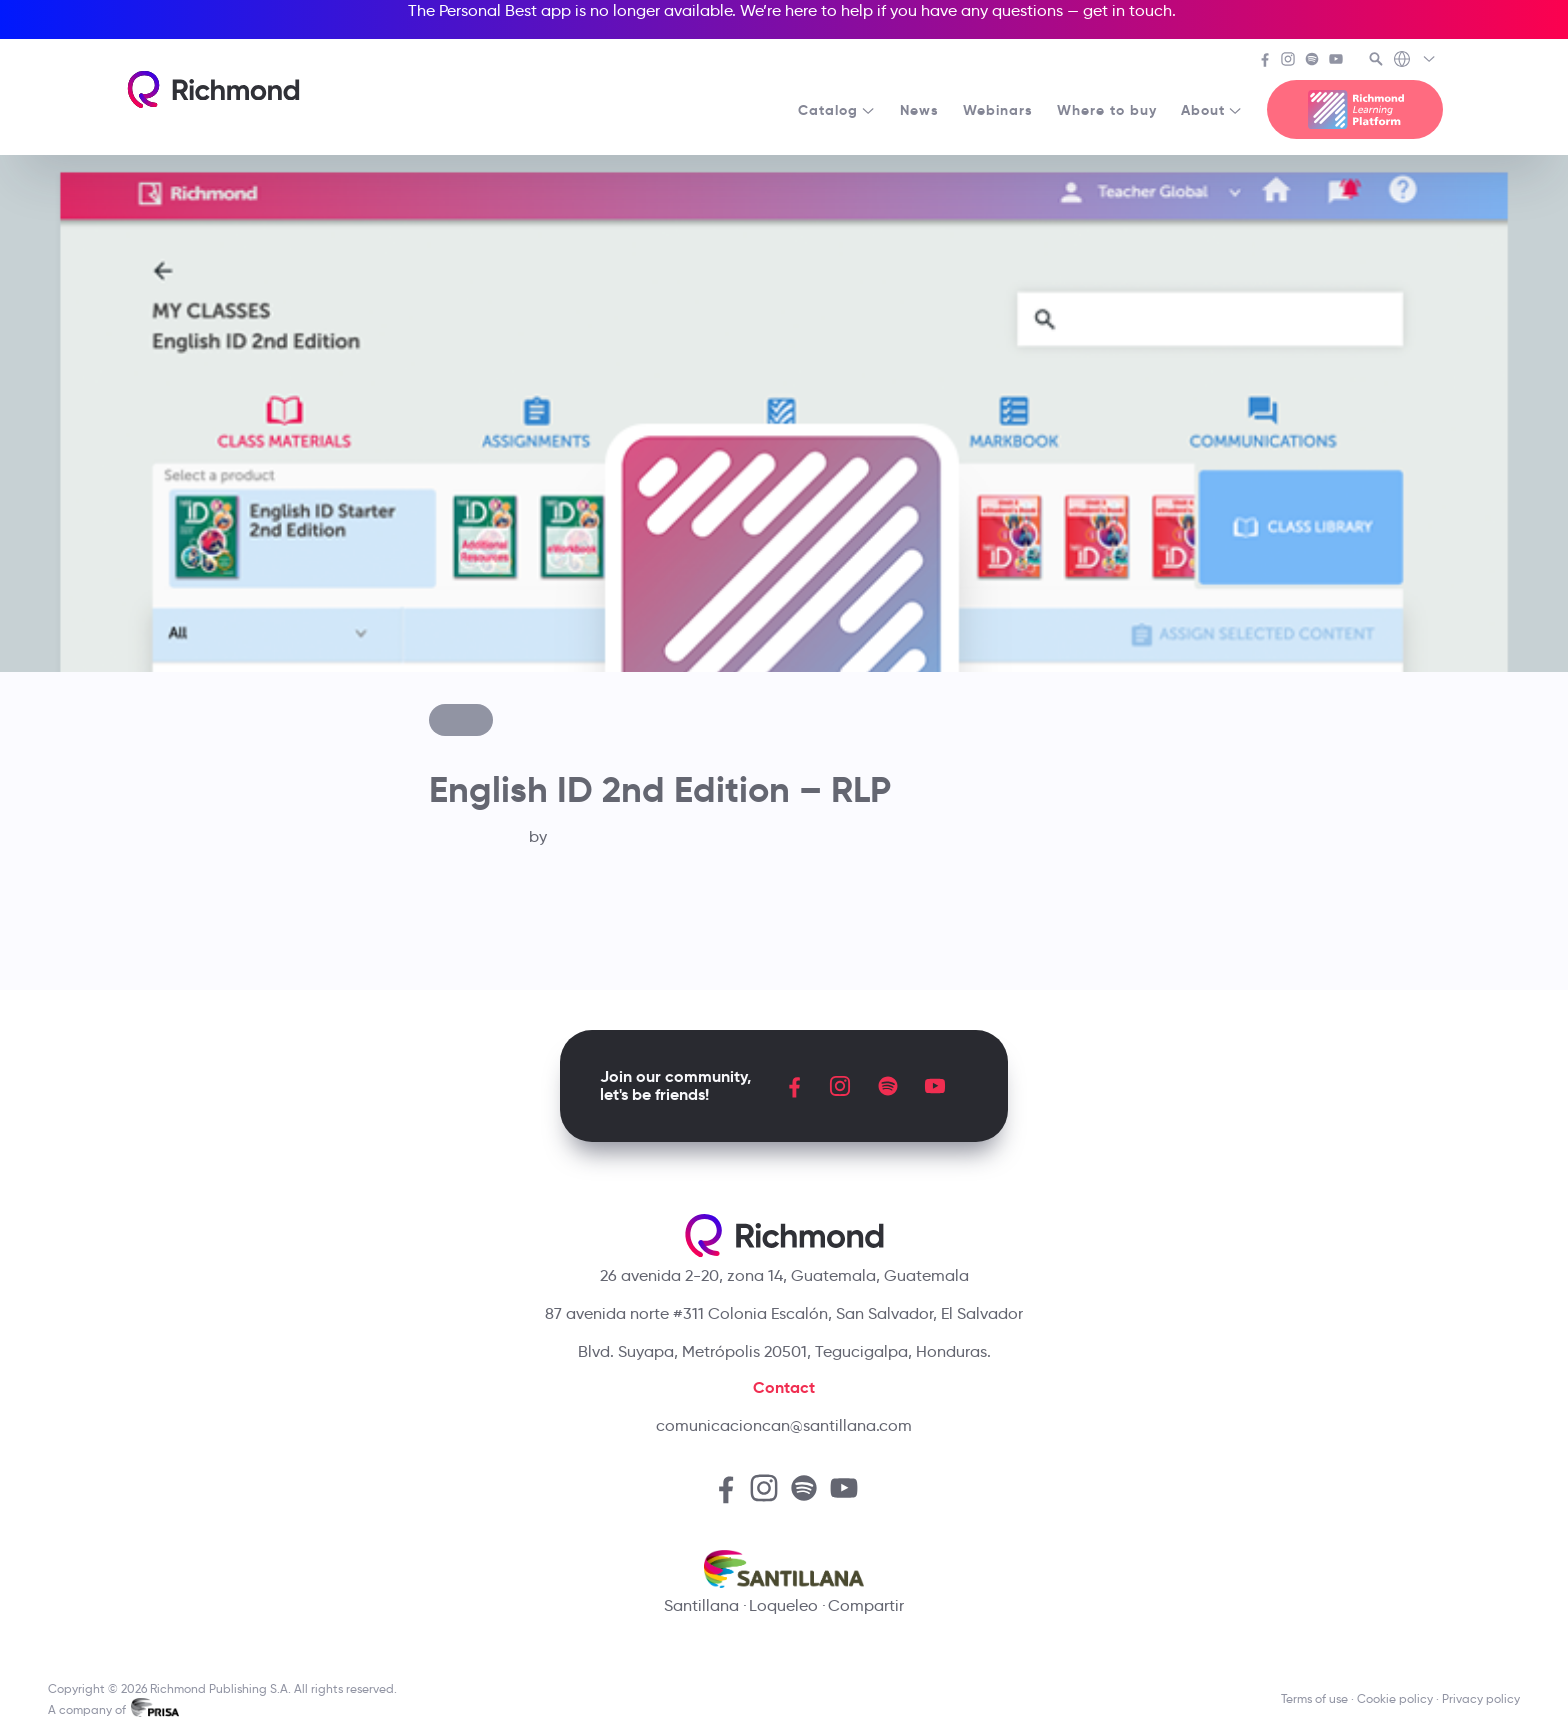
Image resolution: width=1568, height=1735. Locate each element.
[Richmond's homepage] (213, 89)
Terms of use (1314, 1698)
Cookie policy (1395, 1698)
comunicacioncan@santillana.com (784, 1425)
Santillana (701, 1605)
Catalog (837, 110)
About (1212, 110)
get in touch (1127, 10)
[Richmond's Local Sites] (1415, 61)
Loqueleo (783, 1605)
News (919, 110)
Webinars (998, 110)
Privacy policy (1481, 1698)
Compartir (866, 1605)
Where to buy (1107, 110)
